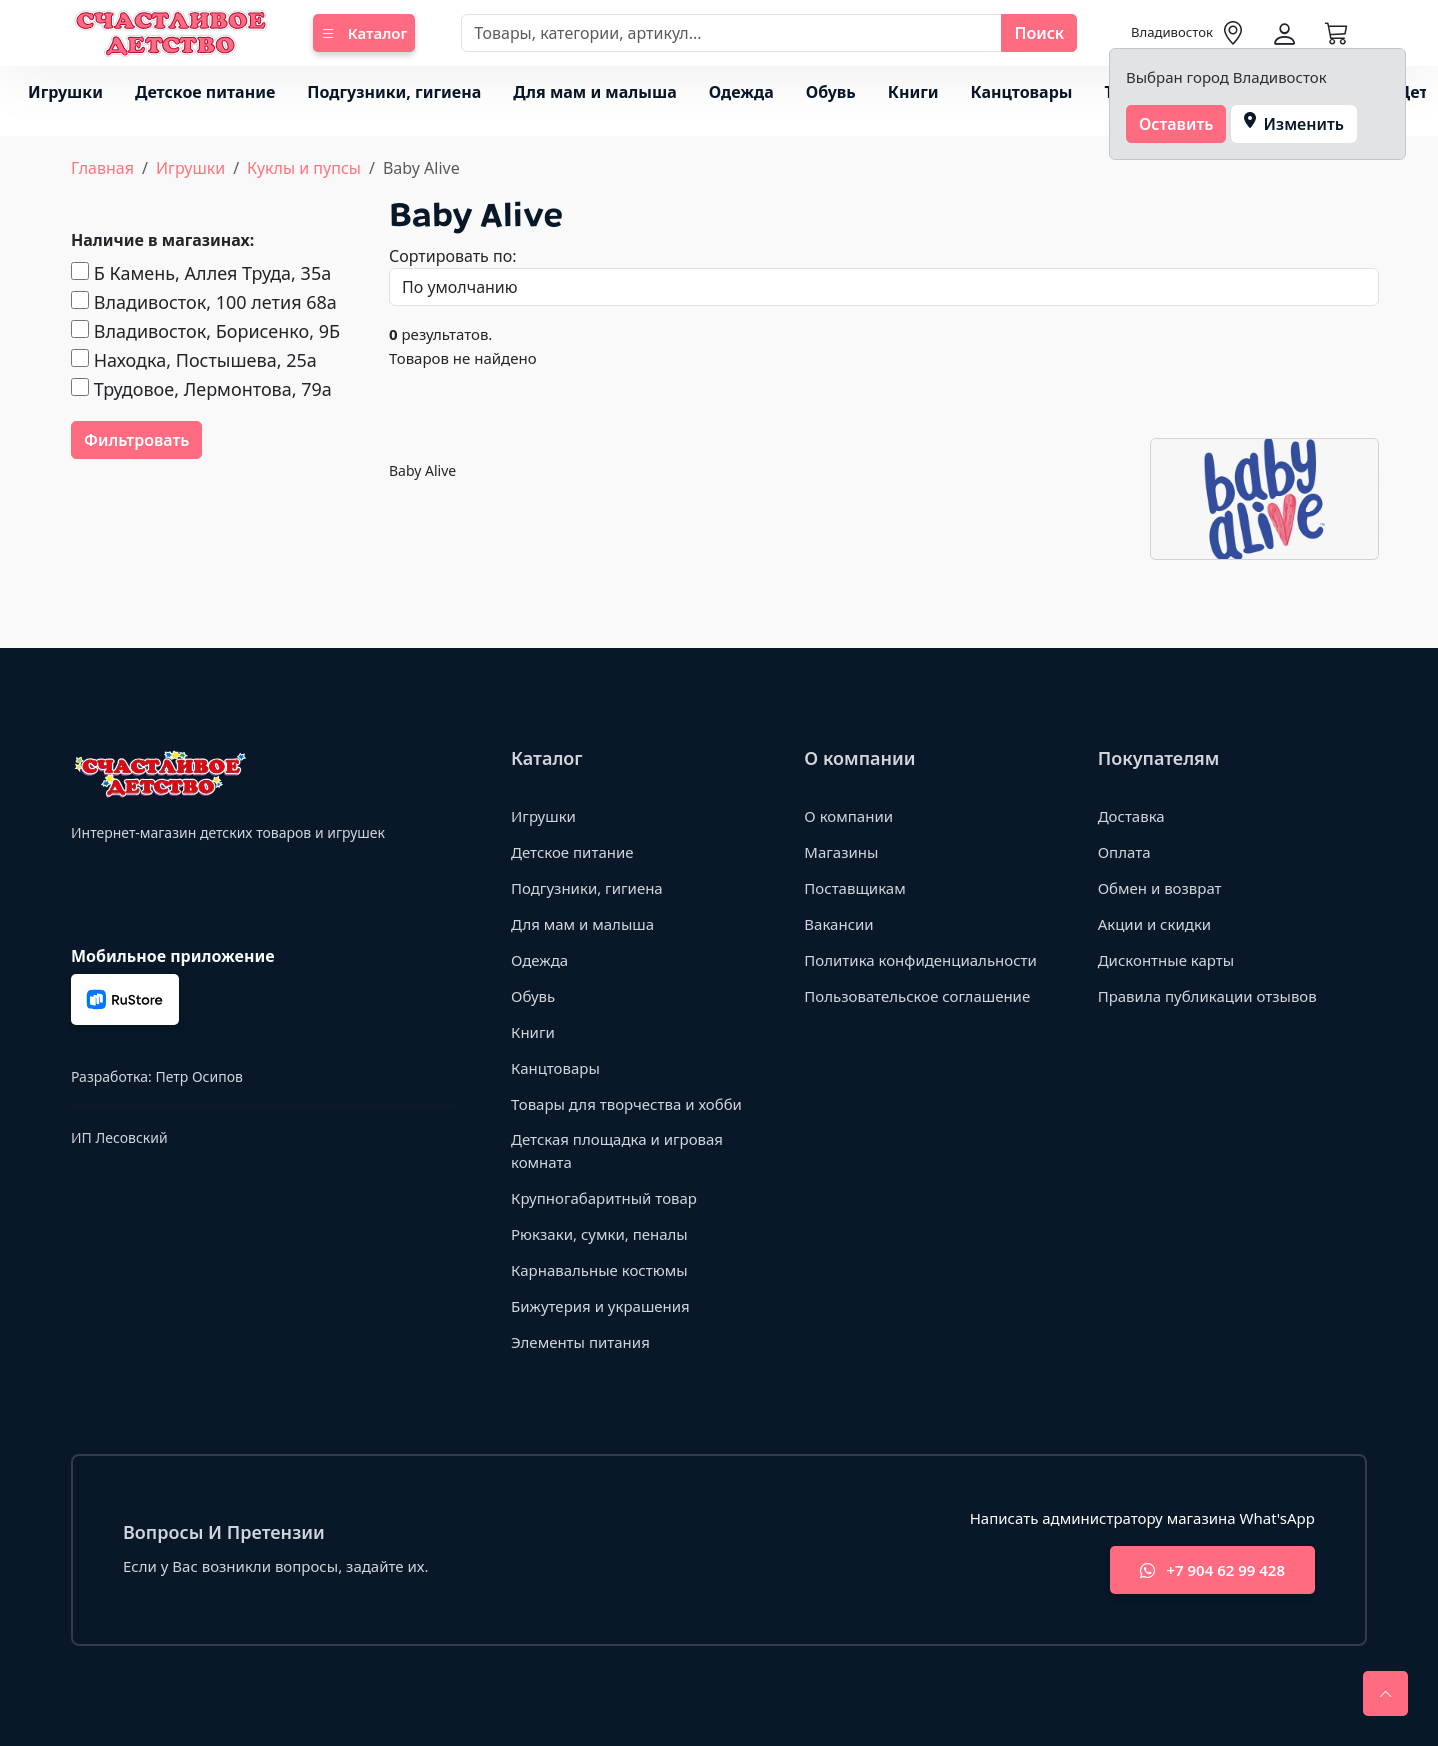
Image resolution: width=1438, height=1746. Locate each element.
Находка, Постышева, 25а (194, 360)
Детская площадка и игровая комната (617, 1150)
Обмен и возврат (1160, 888)
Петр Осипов (198, 1076)
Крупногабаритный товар (604, 1198)
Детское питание (205, 92)
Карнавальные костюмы (599, 1270)
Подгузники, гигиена (394, 92)
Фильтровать (136, 440)
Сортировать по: (453, 256)
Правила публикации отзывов (1207, 996)
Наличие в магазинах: (162, 240)
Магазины (841, 852)
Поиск (1039, 33)
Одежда (741, 92)
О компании (848, 816)
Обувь (831, 92)
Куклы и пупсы (304, 168)
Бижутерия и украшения (600, 1306)
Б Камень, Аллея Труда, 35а (201, 273)
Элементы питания (580, 1342)
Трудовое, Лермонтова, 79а (201, 389)
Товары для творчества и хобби (626, 1104)
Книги (913, 92)
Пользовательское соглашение (917, 996)
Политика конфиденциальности (920, 960)
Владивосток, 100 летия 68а (204, 302)
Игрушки (65, 92)
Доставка (1131, 816)
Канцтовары (1022, 92)
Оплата (1124, 852)
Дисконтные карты (1166, 960)
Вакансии (838, 924)
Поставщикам (854, 888)
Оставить (1176, 124)
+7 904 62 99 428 (1212, 1570)
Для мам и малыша (594, 92)
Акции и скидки (1155, 924)
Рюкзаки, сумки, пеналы (599, 1234)
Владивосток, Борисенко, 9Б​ (205, 331)
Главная (102, 168)
